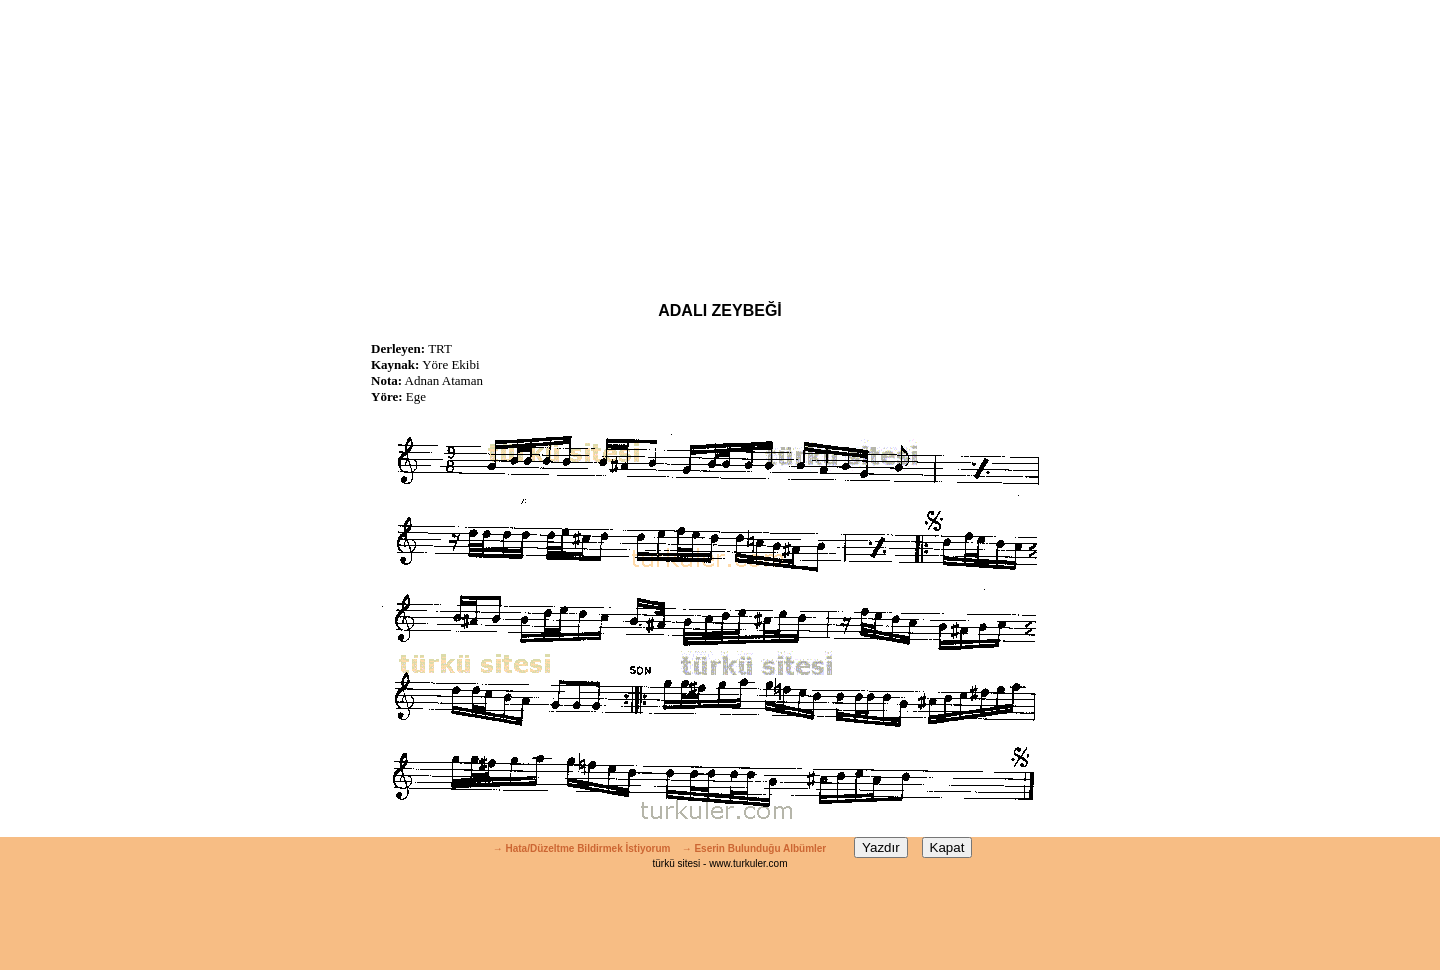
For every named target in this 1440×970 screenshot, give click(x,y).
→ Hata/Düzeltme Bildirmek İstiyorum (582, 848)
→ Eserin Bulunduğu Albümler (755, 848)
